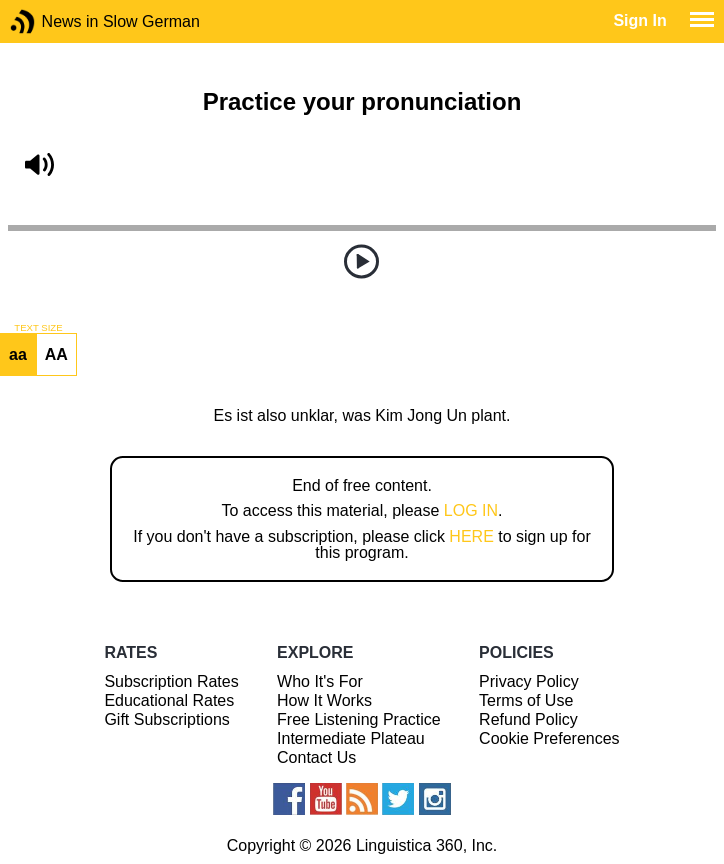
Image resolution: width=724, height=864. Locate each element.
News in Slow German (52, 21)
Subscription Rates (171, 681)
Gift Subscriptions (166, 719)
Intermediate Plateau (351, 738)
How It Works (324, 700)
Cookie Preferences (549, 738)
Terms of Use (526, 700)
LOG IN (471, 510)
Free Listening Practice (359, 719)
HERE (471, 536)
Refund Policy (528, 719)
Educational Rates (169, 700)
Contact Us (316, 757)
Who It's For (320, 681)
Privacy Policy (529, 681)
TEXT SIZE (38, 328)
